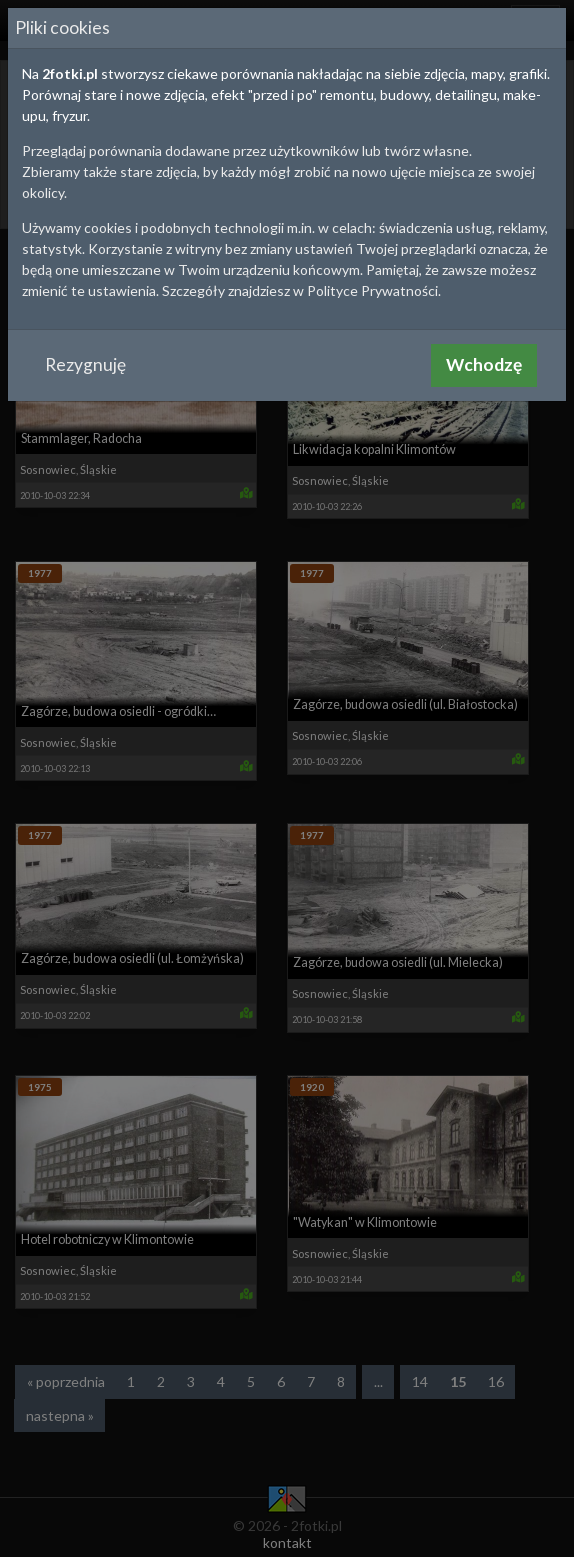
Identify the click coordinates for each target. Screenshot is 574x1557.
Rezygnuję (85, 364)
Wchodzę (484, 364)
